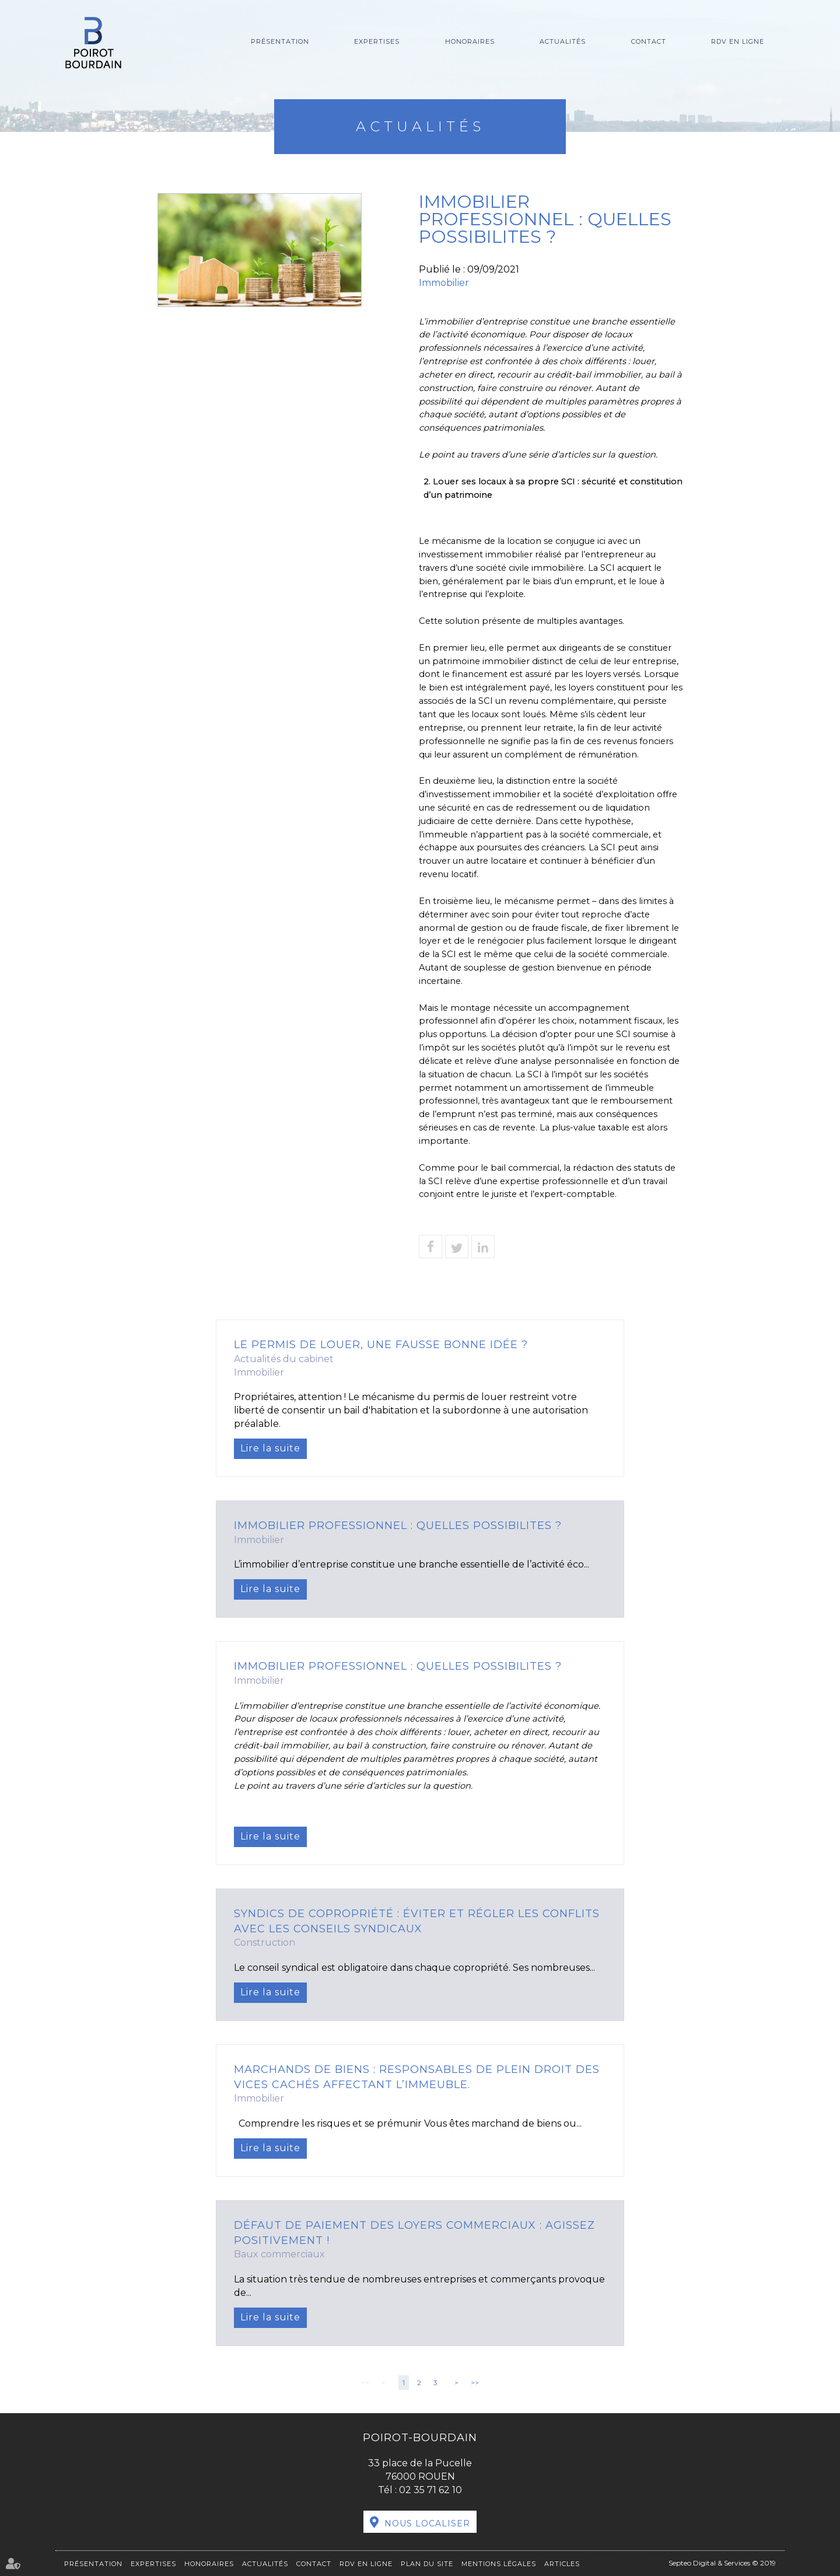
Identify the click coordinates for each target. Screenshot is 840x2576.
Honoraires (470, 41)
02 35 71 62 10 (430, 2489)
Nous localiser (427, 2523)
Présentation (280, 41)
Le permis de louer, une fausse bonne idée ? (381, 1344)
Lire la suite (270, 1448)
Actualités (563, 41)
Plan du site (427, 2564)
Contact (648, 41)
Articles (562, 2564)
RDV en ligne (737, 41)
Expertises (377, 41)
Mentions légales (498, 2564)
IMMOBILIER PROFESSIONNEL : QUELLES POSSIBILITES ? (398, 1525)
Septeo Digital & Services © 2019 (722, 2562)
